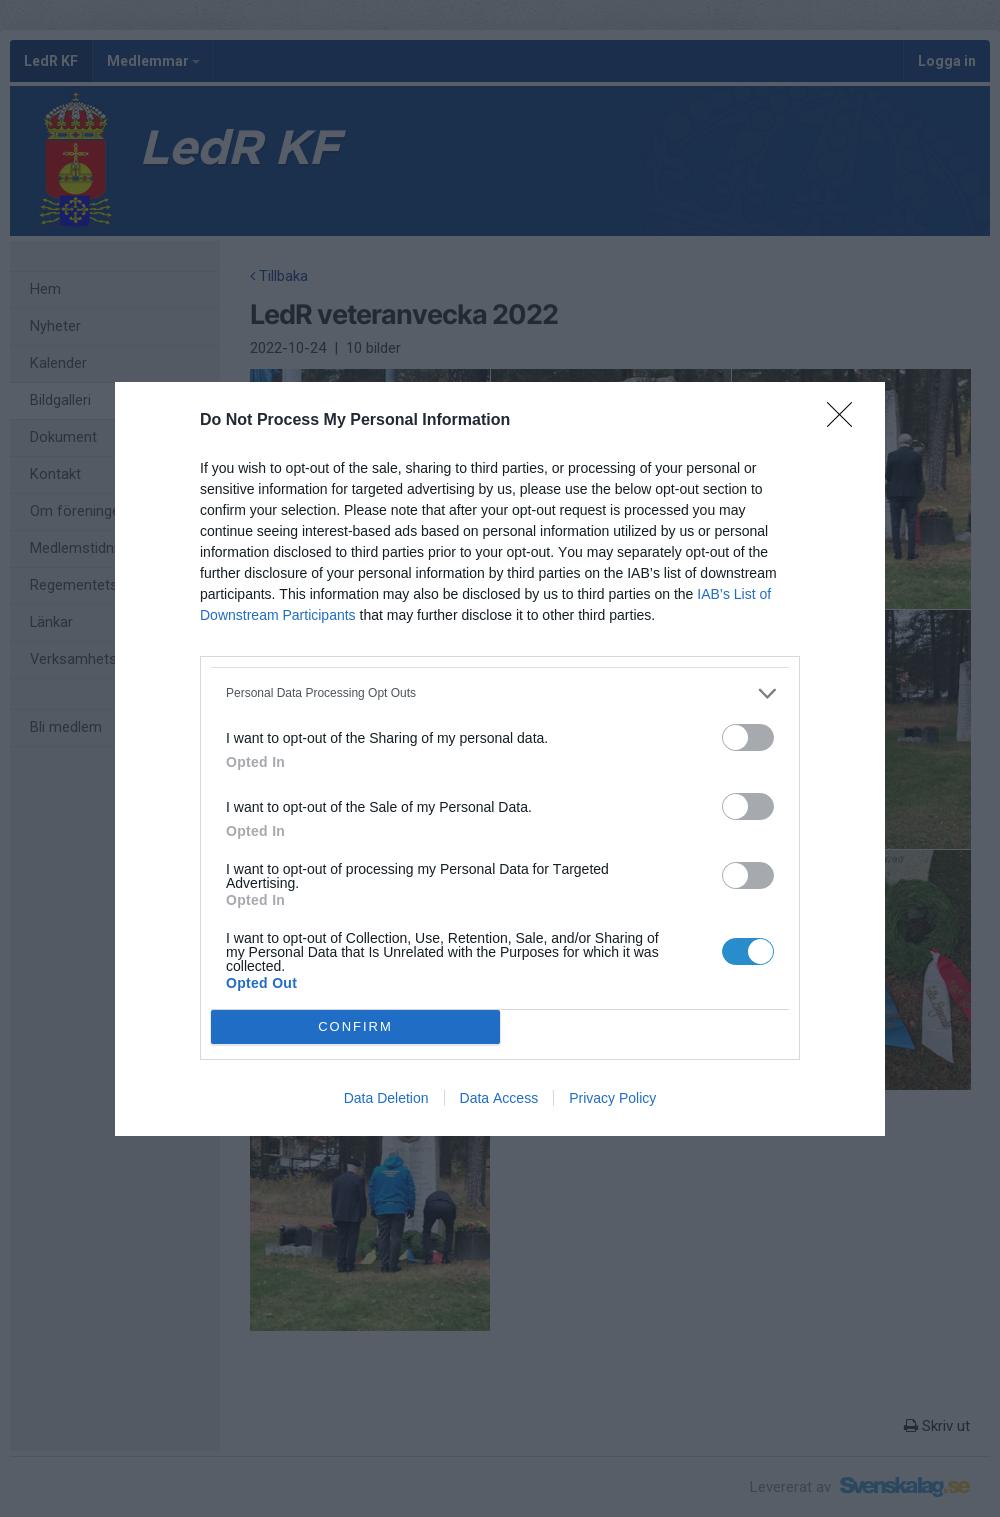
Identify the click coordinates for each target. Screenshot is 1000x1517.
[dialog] (500, 759)
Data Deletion (386, 1098)
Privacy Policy (612, 1098)
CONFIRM (355, 1026)
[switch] (748, 737)
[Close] (846, 421)
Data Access (499, 1098)
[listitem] (500, 693)
